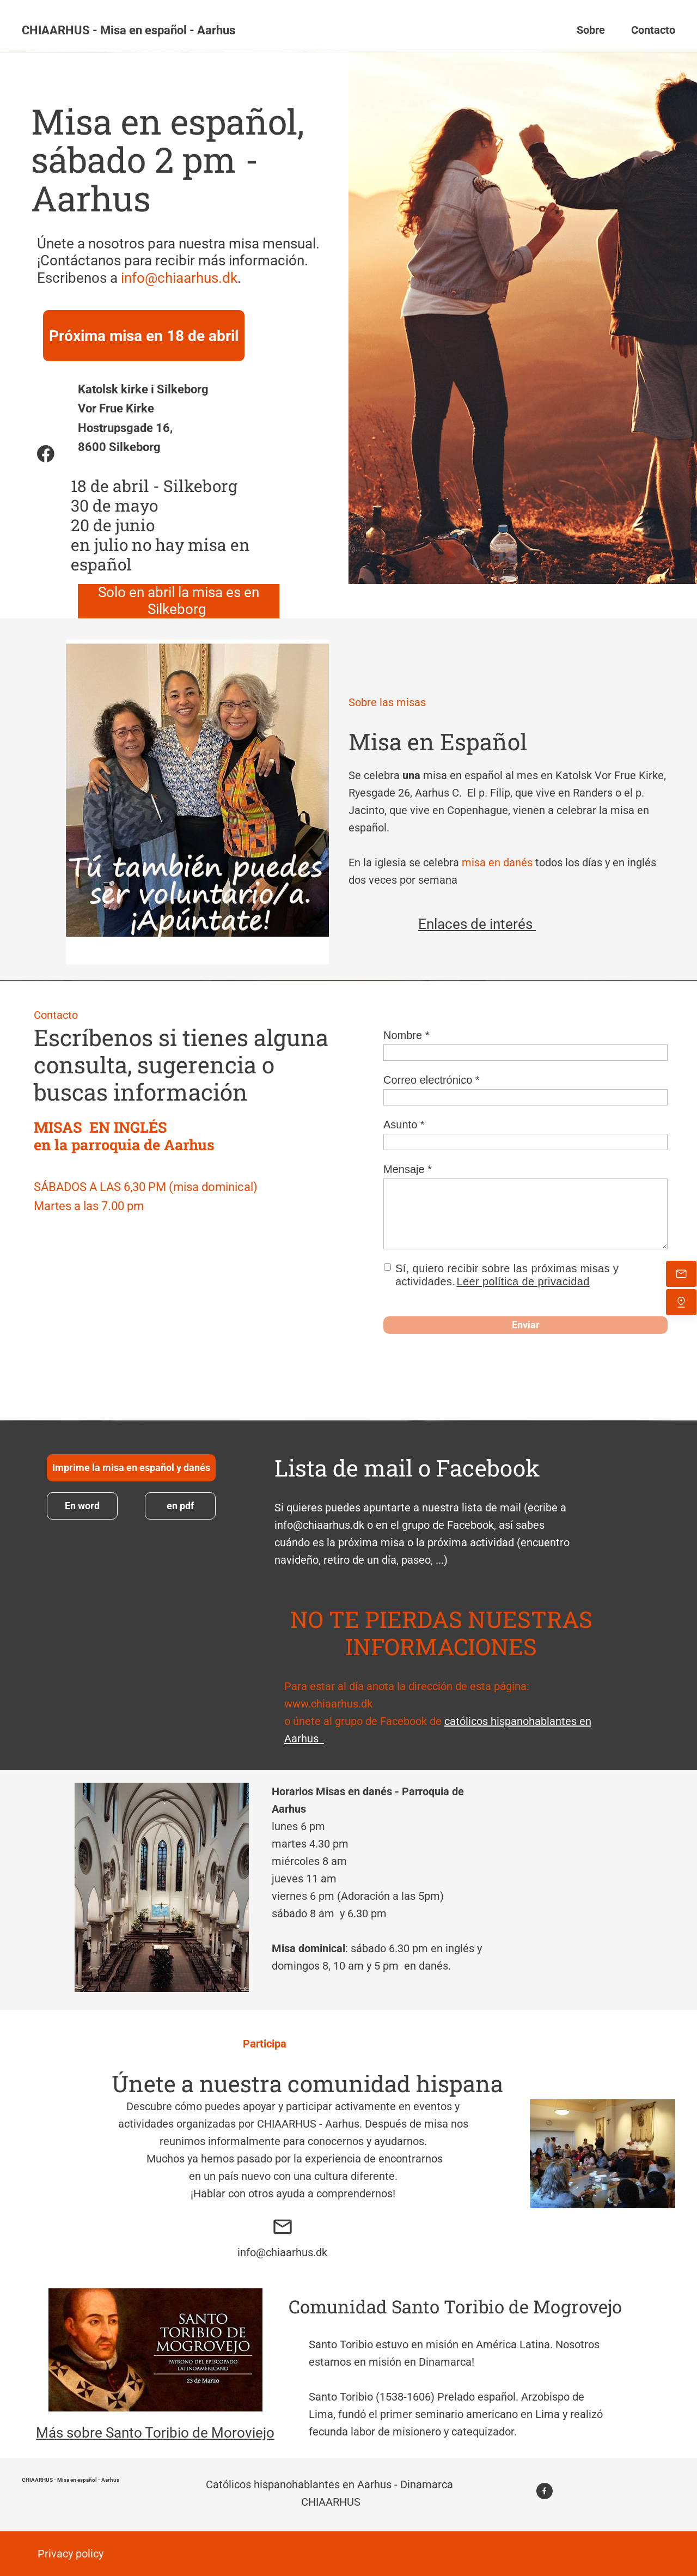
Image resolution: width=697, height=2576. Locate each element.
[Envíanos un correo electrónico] (681, 1274)
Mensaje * (407, 1169)
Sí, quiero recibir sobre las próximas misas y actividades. (507, 1275)
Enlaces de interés (477, 924)
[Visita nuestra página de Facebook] (45, 454)
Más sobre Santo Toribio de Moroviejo (155, 2433)
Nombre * (406, 1035)
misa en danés (497, 862)
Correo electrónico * (431, 1080)
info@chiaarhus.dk (179, 278)
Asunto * (404, 1125)
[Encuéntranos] (681, 1302)
